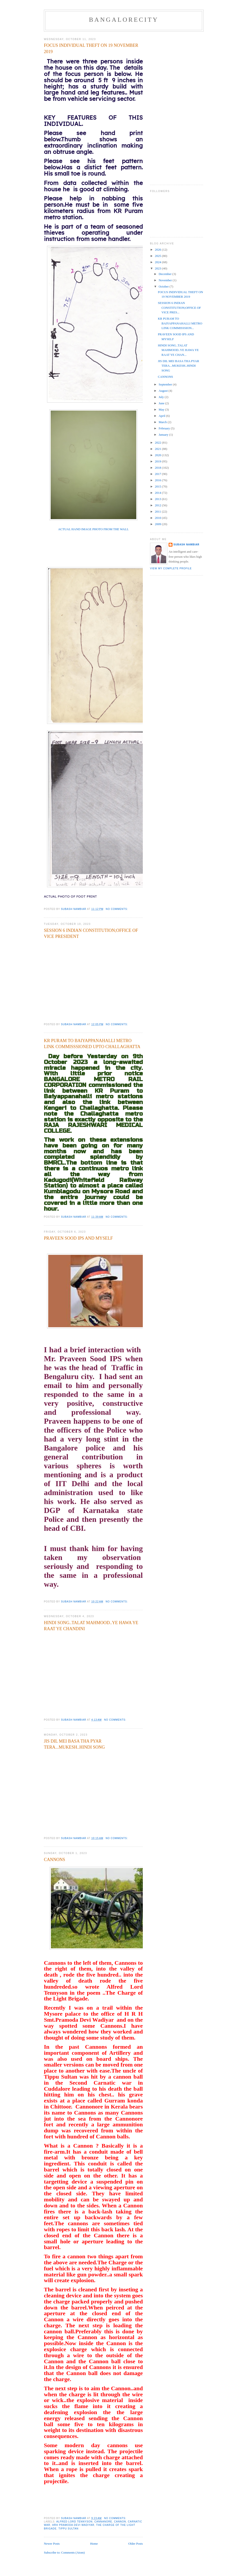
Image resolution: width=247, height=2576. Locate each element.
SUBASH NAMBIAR (186, 544)
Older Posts (135, 2543)
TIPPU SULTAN (68, 2528)
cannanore (103, 2521)
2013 (158, 499)
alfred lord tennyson (74, 2521)
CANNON (120, 2521)
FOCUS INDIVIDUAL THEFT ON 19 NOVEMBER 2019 (91, 48)
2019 (158, 461)
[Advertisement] (169, 106)
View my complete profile (171, 568)
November (166, 280)
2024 (158, 262)
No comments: (117, 909)
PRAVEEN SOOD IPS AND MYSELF (78, 1238)
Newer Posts (52, 2543)
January (164, 434)
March (163, 422)
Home (94, 2543)
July (162, 397)
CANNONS (54, 1859)
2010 (158, 518)
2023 (158, 268)
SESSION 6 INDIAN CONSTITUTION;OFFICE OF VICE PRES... (179, 307)
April (162, 416)
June (162, 403)
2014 (158, 493)
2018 (158, 467)
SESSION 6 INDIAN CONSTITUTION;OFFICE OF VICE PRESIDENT (91, 933)
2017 (158, 474)
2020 (158, 455)
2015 (158, 486)
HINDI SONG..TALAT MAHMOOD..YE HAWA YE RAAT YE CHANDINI (91, 1625)
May (162, 409)
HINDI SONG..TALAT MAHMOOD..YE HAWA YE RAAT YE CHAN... (178, 350)
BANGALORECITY (124, 19)
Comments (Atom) (73, 2552)
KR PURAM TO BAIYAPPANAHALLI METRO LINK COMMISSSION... (180, 323)
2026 (158, 249)
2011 (158, 511)
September (166, 384)
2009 (158, 524)
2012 (158, 505)
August (164, 390)
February (165, 428)
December (165, 274)
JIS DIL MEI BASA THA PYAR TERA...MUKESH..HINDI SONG (74, 1744)
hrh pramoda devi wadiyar (73, 2525)
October (164, 286)
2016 (158, 480)
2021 (158, 449)
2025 (158, 256)
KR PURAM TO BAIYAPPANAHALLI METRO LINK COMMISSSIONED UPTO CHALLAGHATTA (92, 1043)
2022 (158, 442)
